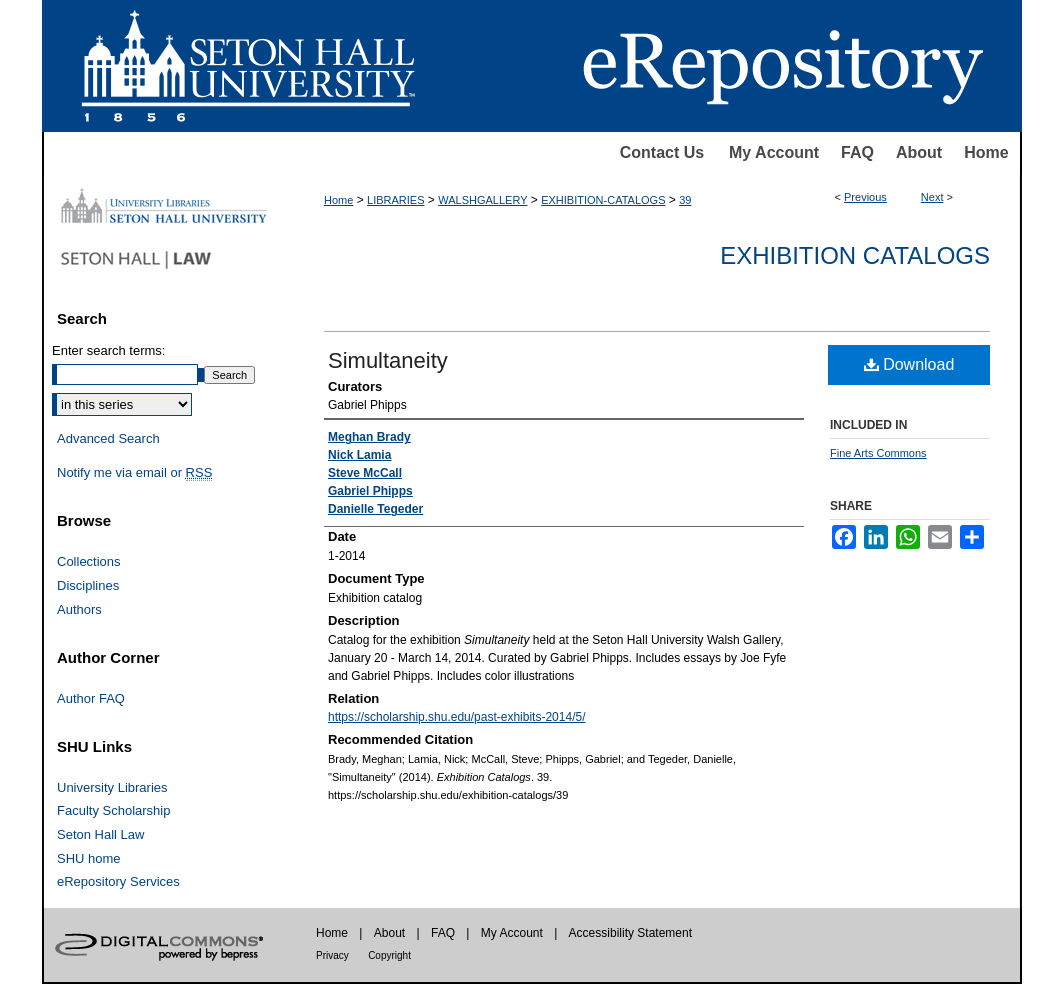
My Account (774, 152)
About (919, 152)
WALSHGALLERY (482, 200)
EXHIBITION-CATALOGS (603, 200)
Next (932, 197)
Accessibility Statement (630, 933)
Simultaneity (388, 360)
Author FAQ (91, 698)
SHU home (89, 858)
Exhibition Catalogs (855, 255)
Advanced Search (108, 438)
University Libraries (112, 787)
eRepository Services (118, 881)
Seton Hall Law (100, 834)
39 (685, 200)
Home (986, 152)
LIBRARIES (395, 200)
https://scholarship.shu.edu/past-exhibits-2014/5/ (456, 717)
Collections (89, 561)
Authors (79, 609)
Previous (865, 197)
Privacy (332, 955)
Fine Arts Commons (878, 453)
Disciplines (88, 585)
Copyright (389, 955)
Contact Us (662, 152)
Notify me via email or (134, 473)
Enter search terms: (108, 350)
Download (909, 364)
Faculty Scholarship (113, 810)
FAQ (857, 152)
